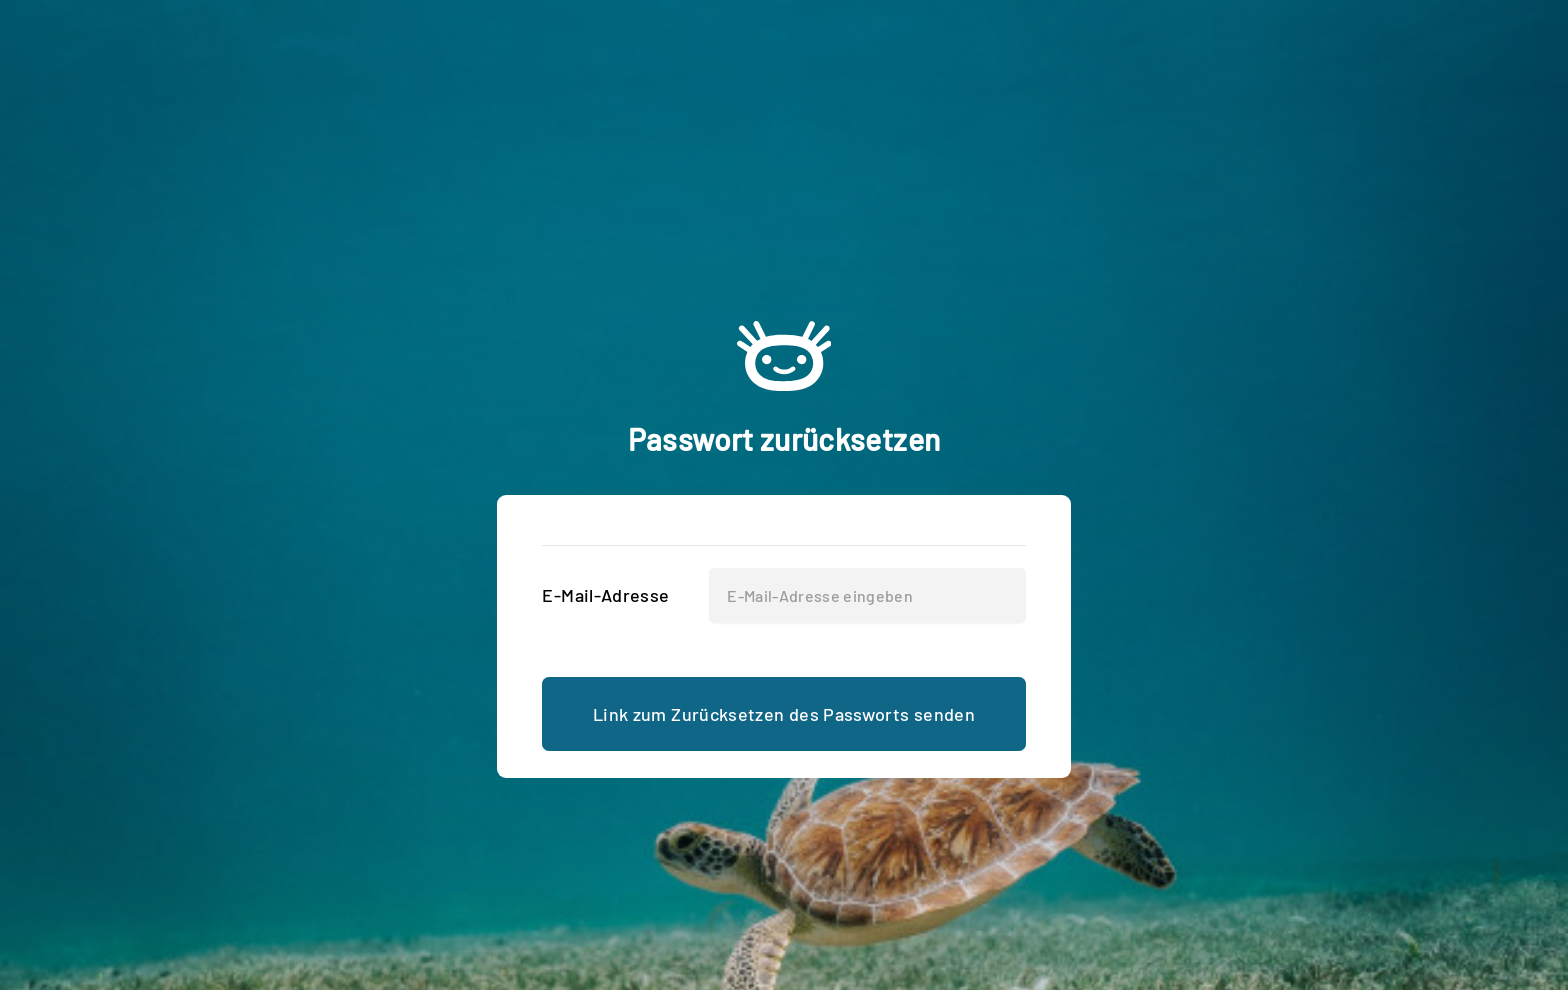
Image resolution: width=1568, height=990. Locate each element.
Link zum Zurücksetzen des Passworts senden (784, 714)
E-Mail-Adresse (605, 595)
